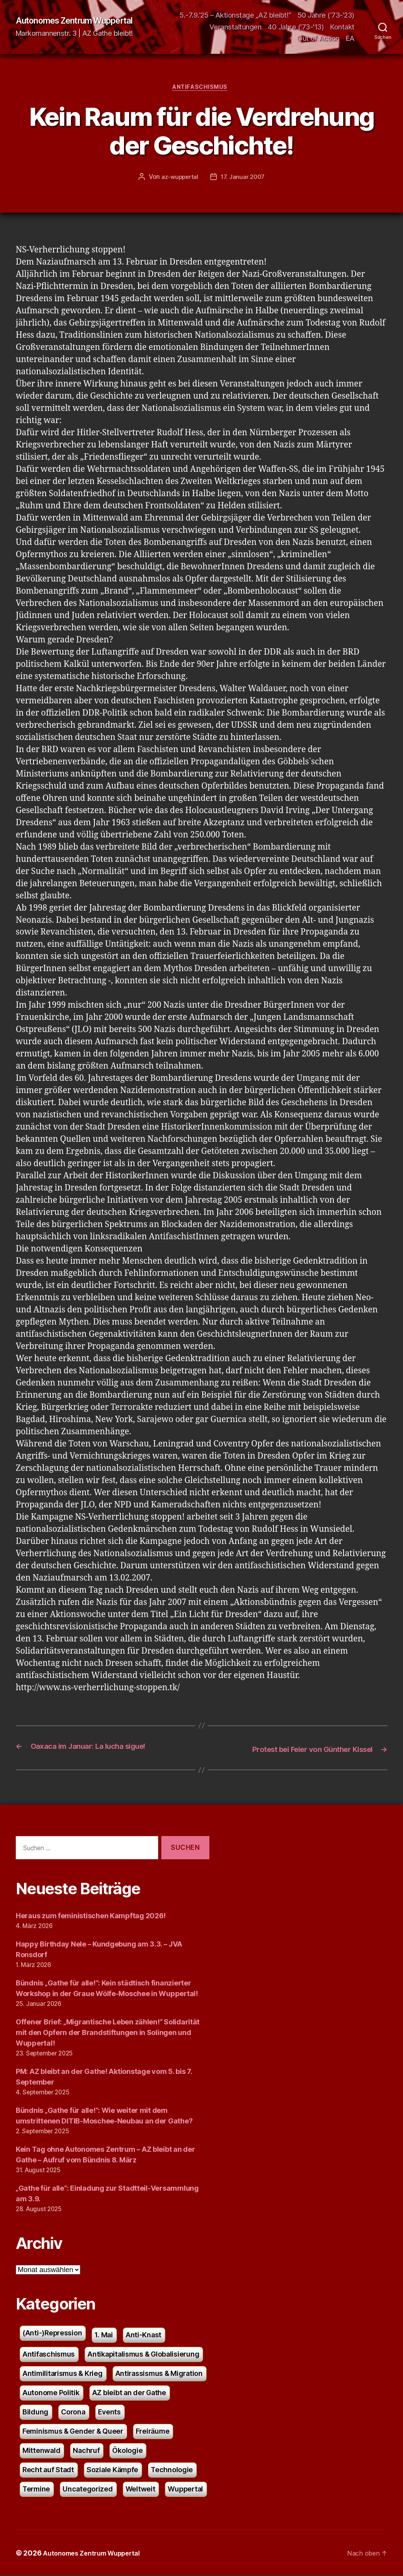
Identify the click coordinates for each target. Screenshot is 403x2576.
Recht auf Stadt (48, 2470)
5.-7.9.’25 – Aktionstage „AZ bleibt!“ (235, 15)
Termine (36, 2490)
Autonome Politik (50, 2393)
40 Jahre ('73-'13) (296, 27)
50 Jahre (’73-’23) (326, 15)
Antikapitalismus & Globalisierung (143, 2355)
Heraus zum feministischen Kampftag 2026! (91, 1916)
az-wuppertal (178, 178)
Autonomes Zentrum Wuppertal (83, 21)
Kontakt (342, 27)
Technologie (172, 2470)
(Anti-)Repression (52, 2333)
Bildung (35, 2413)
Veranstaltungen (235, 27)
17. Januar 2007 (244, 178)
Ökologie (127, 2451)
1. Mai (103, 2335)
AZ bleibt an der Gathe (129, 2393)
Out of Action (318, 38)
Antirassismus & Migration (159, 2374)
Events (109, 2413)
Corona (73, 2413)
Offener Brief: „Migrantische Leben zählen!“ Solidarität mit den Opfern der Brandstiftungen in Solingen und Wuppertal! (108, 2033)
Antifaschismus (201, 88)
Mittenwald (41, 2451)
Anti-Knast (143, 2335)
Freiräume (153, 2432)
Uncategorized (88, 2490)
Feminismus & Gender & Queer (72, 2432)
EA (350, 38)
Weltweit (140, 2490)
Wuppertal (185, 2490)
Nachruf (86, 2451)
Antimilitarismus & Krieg (62, 2374)
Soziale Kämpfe (112, 2470)
